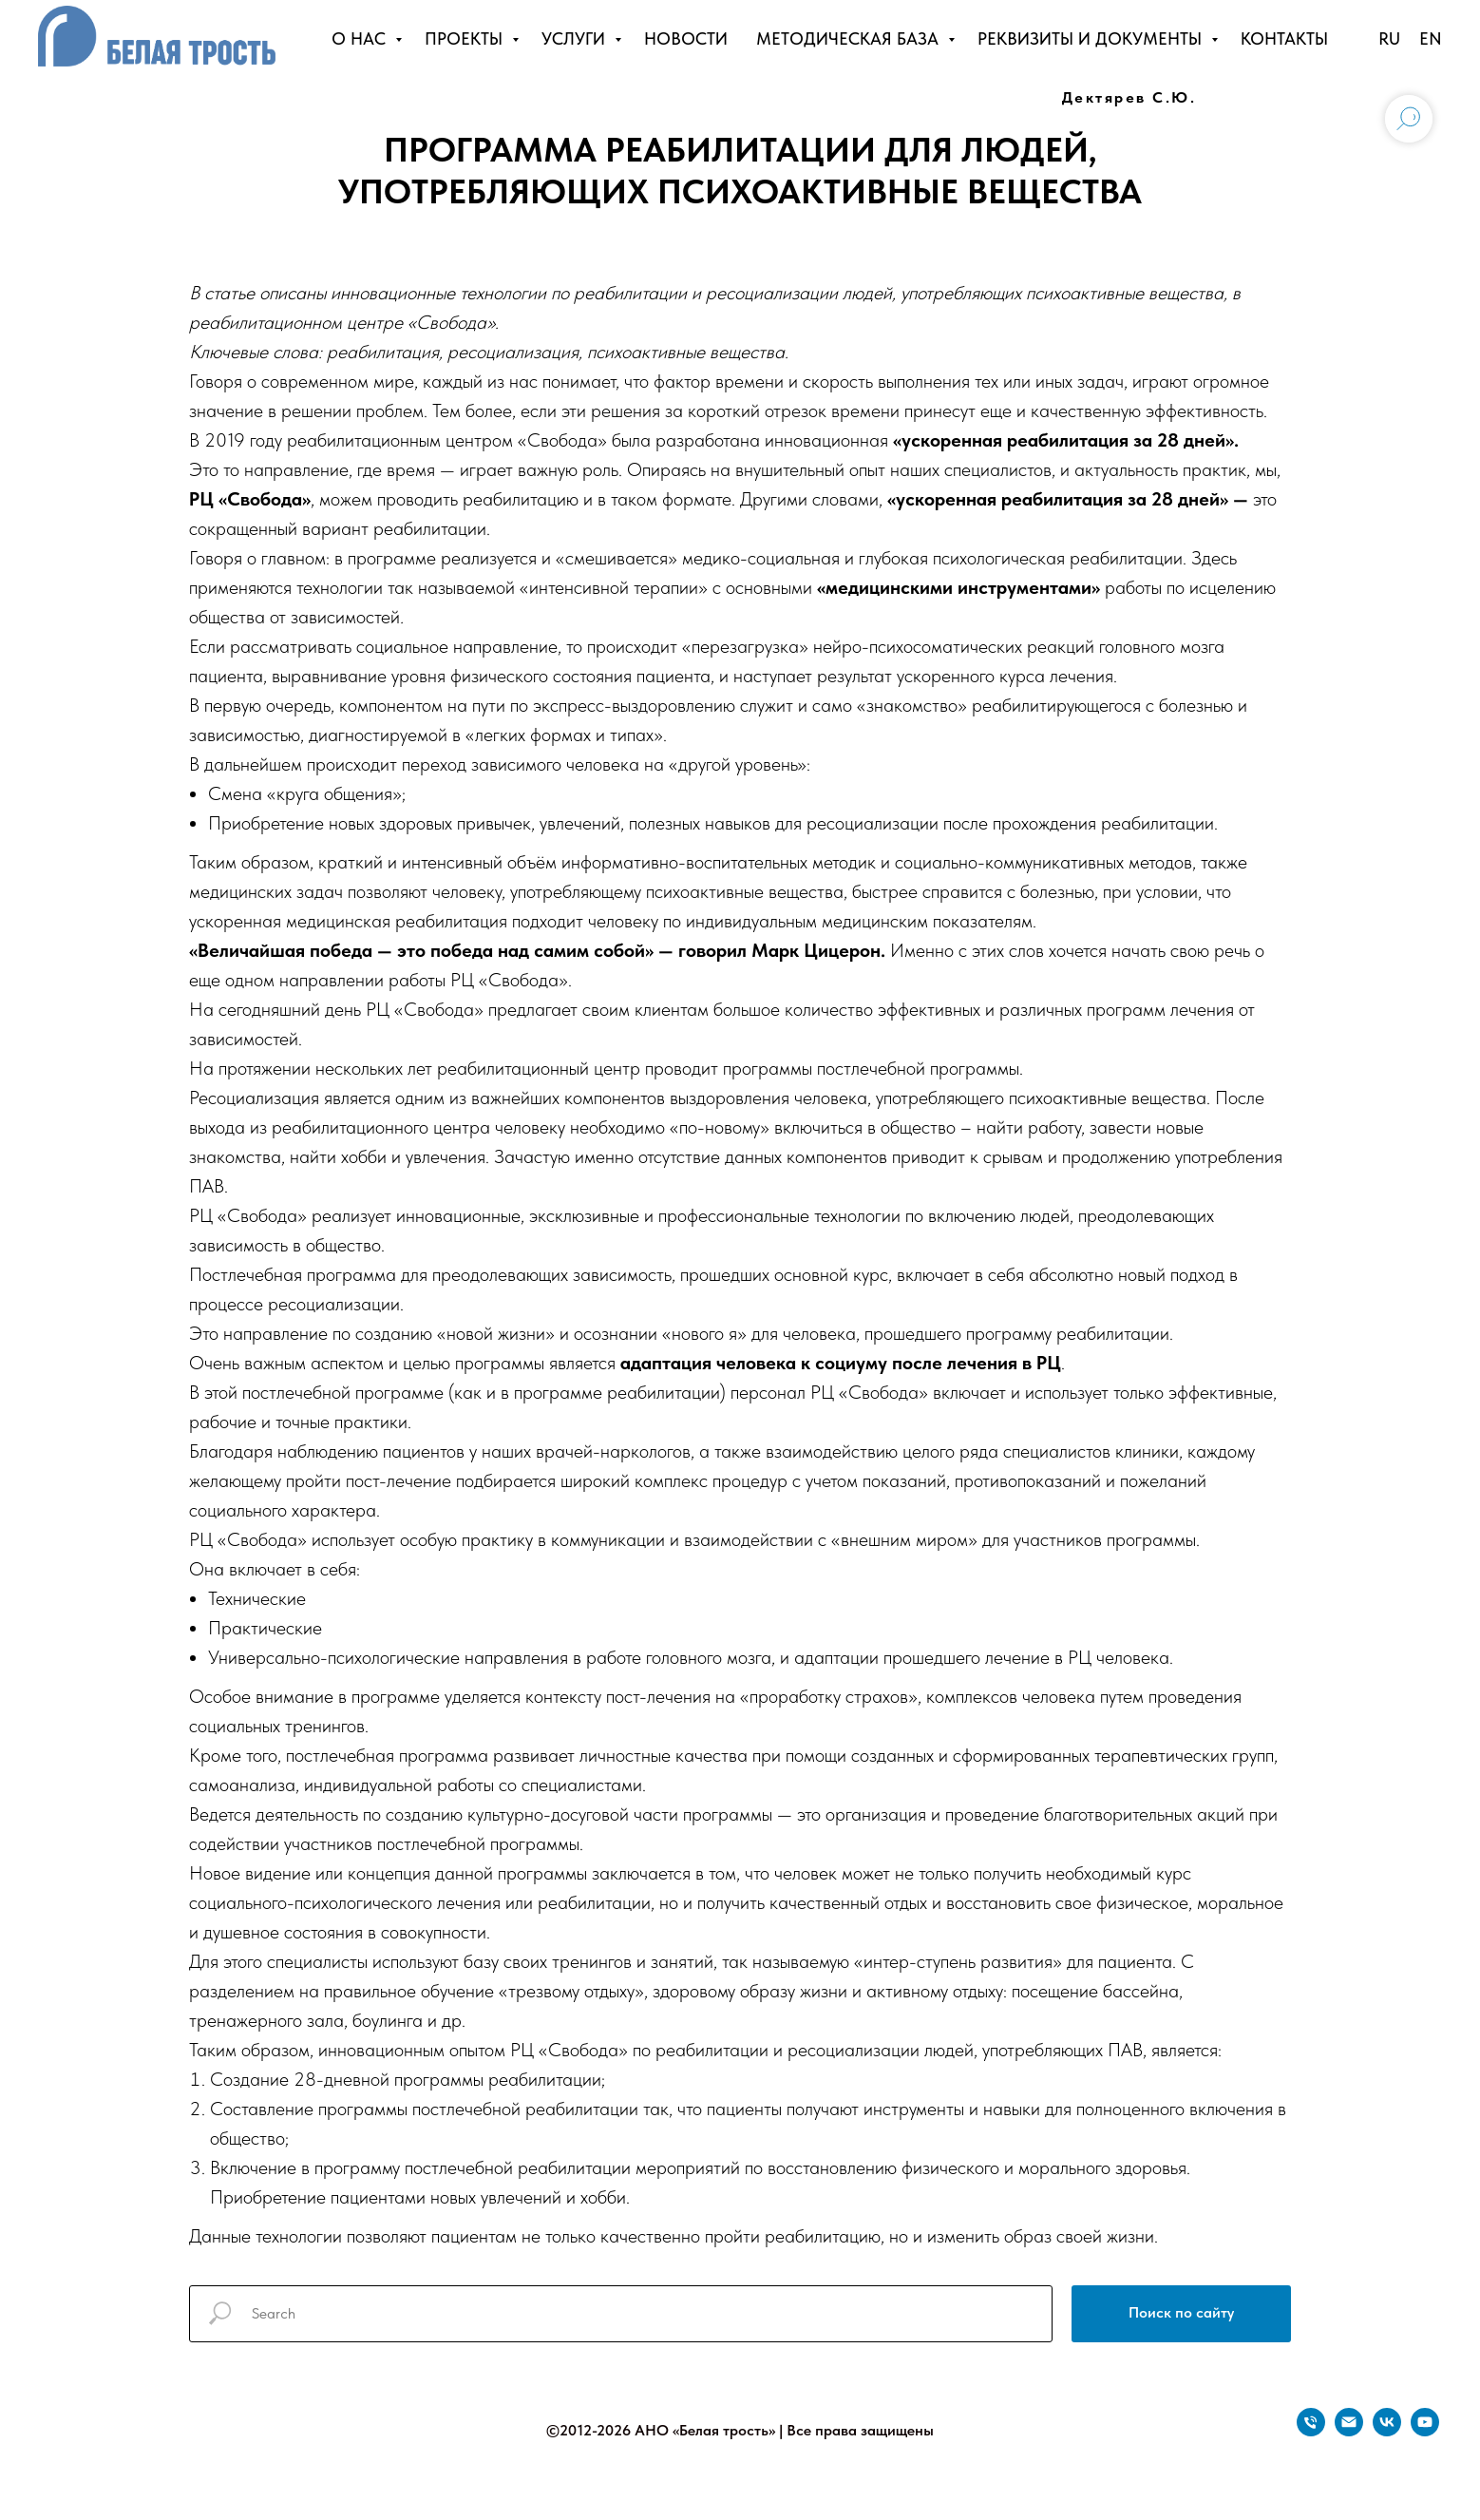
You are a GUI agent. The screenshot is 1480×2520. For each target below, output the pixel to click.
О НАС (361, 38)
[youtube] (1425, 2431)
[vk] (1387, 2431)
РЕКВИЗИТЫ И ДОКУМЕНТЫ (1091, 38)
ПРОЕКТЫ (466, 38)
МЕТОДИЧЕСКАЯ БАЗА (849, 38)
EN (1430, 38)
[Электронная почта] (1349, 2431)
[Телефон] (1311, 2431)
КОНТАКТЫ (1284, 38)
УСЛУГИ (575, 38)
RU (1389, 38)
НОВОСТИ (686, 38)
